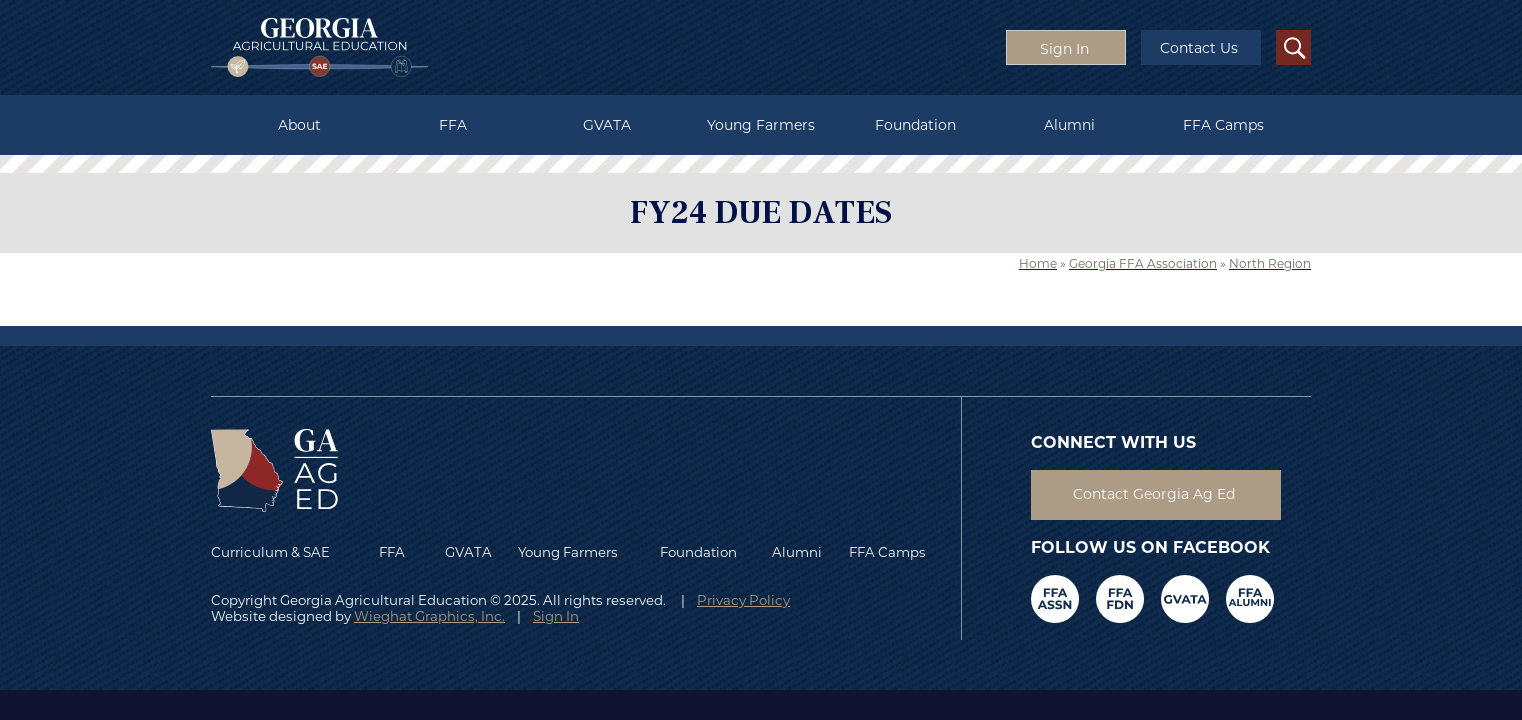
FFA (453, 125)
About (299, 125)
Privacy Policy (743, 600)
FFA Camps (1223, 125)
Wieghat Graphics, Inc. (429, 616)
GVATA (607, 125)
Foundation (915, 125)
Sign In (556, 616)
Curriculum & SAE (270, 552)
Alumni (1069, 125)
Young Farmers (761, 125)
